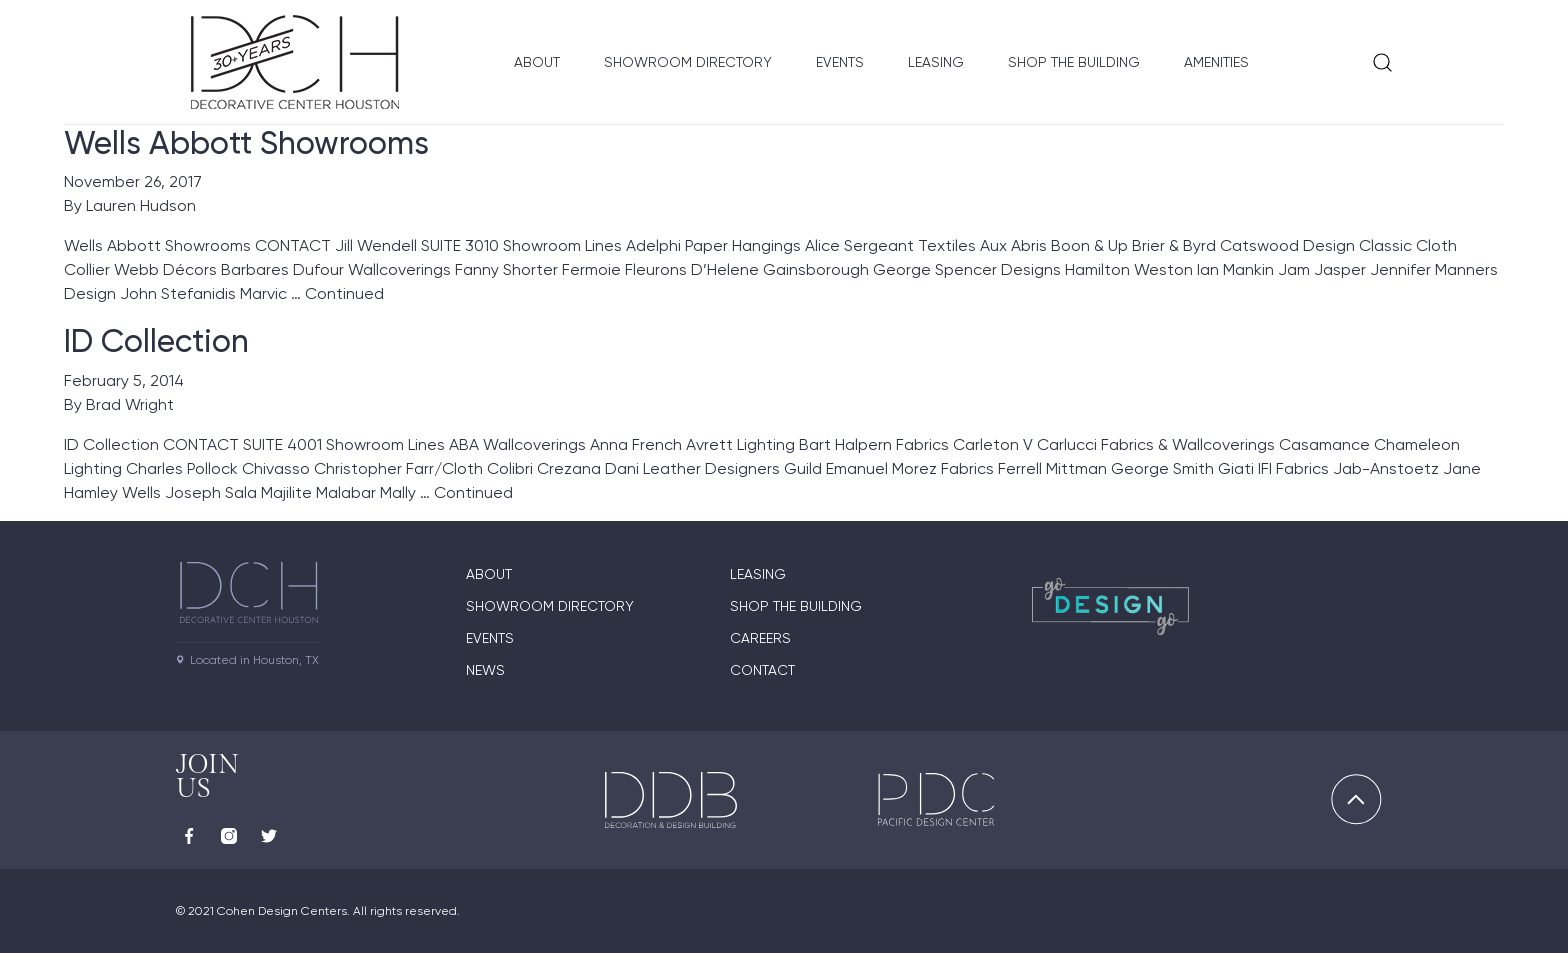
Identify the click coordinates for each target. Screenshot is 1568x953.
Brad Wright (130, 404)
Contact (762, 670)
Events (840, 62)
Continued (344, 293)
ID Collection (156, 341)
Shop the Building (1074, 62)
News (485, 670)
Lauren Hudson (141, 205)
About (537, 62)
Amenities (1216, 62)
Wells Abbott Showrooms (246, 143)
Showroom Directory (688, 62)
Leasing (936, 62)
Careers (760, 638)
